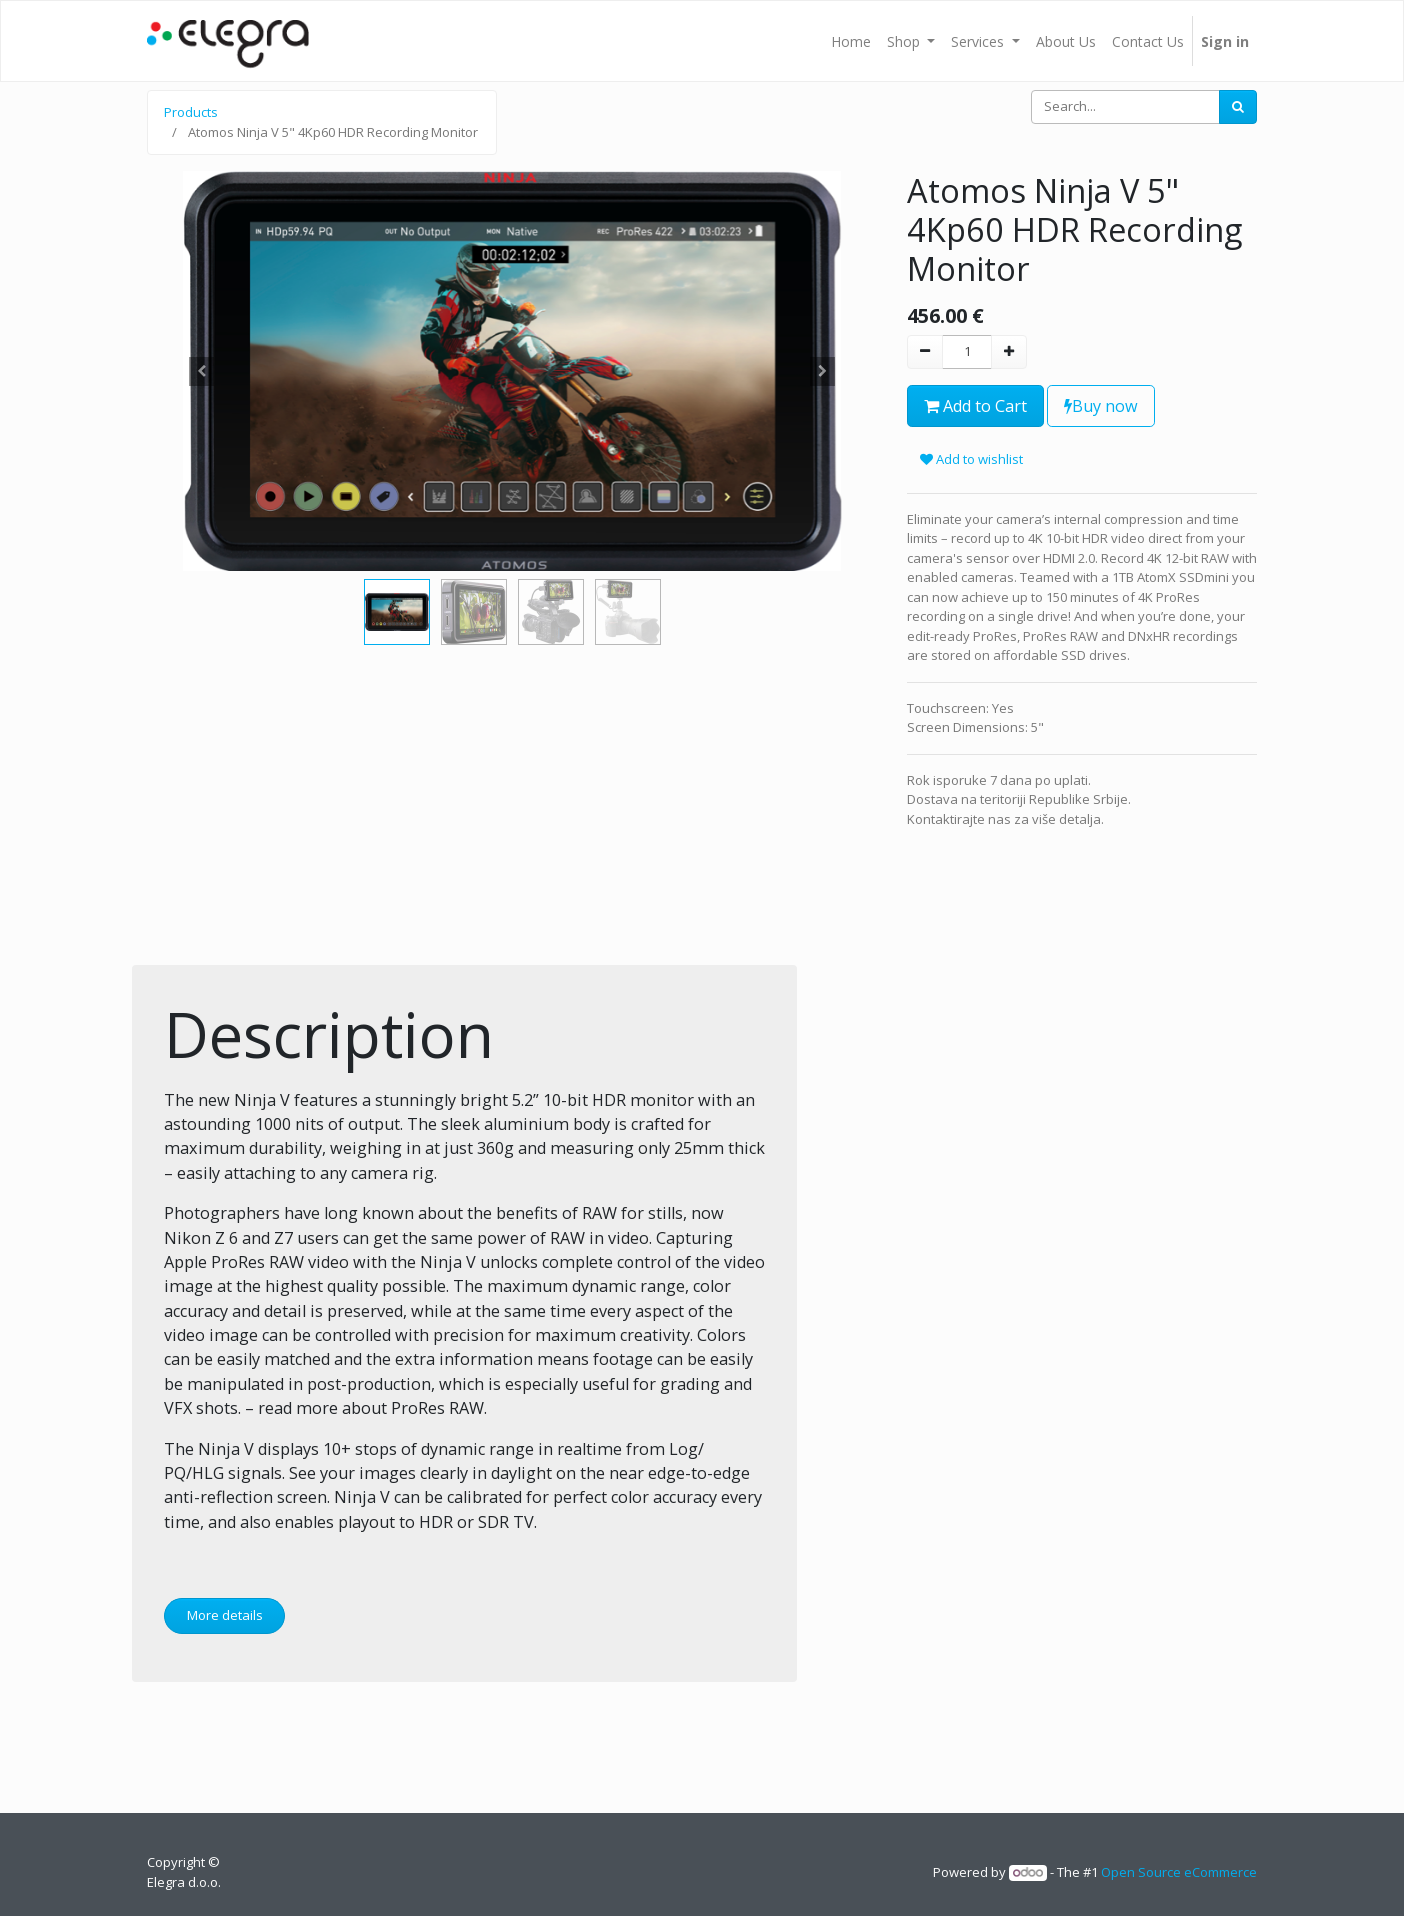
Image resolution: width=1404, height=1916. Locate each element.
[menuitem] (851, 41)
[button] (202, 371)
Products (191, 112)
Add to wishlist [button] (971, 459)
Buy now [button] (1101, 406)
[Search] (1238, 107)
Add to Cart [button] (975, 406)
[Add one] (1009, 352)
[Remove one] (925, 352)
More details (225, 1615)
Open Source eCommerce (1179, 1872)
